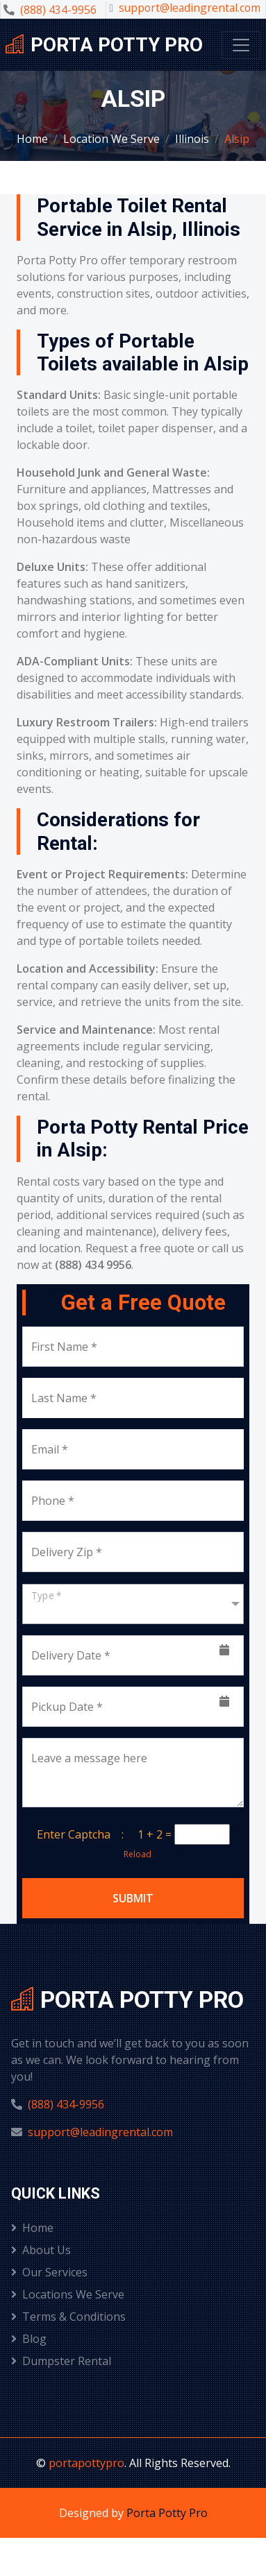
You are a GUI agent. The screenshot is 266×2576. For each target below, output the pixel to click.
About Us (41, 2250)
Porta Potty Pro (167, 2512)
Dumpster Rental (61, 2361)
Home (32, 138)
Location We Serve (111, 138)
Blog (29, 2338)
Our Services (49, 2272)
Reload (133, 1854)
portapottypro (86, 2463)
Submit (133, 1898)
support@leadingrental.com (189, 7)
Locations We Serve (67, 2294)
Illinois (192, 138)
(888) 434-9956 (58, 9)
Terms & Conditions (68, 2316)
